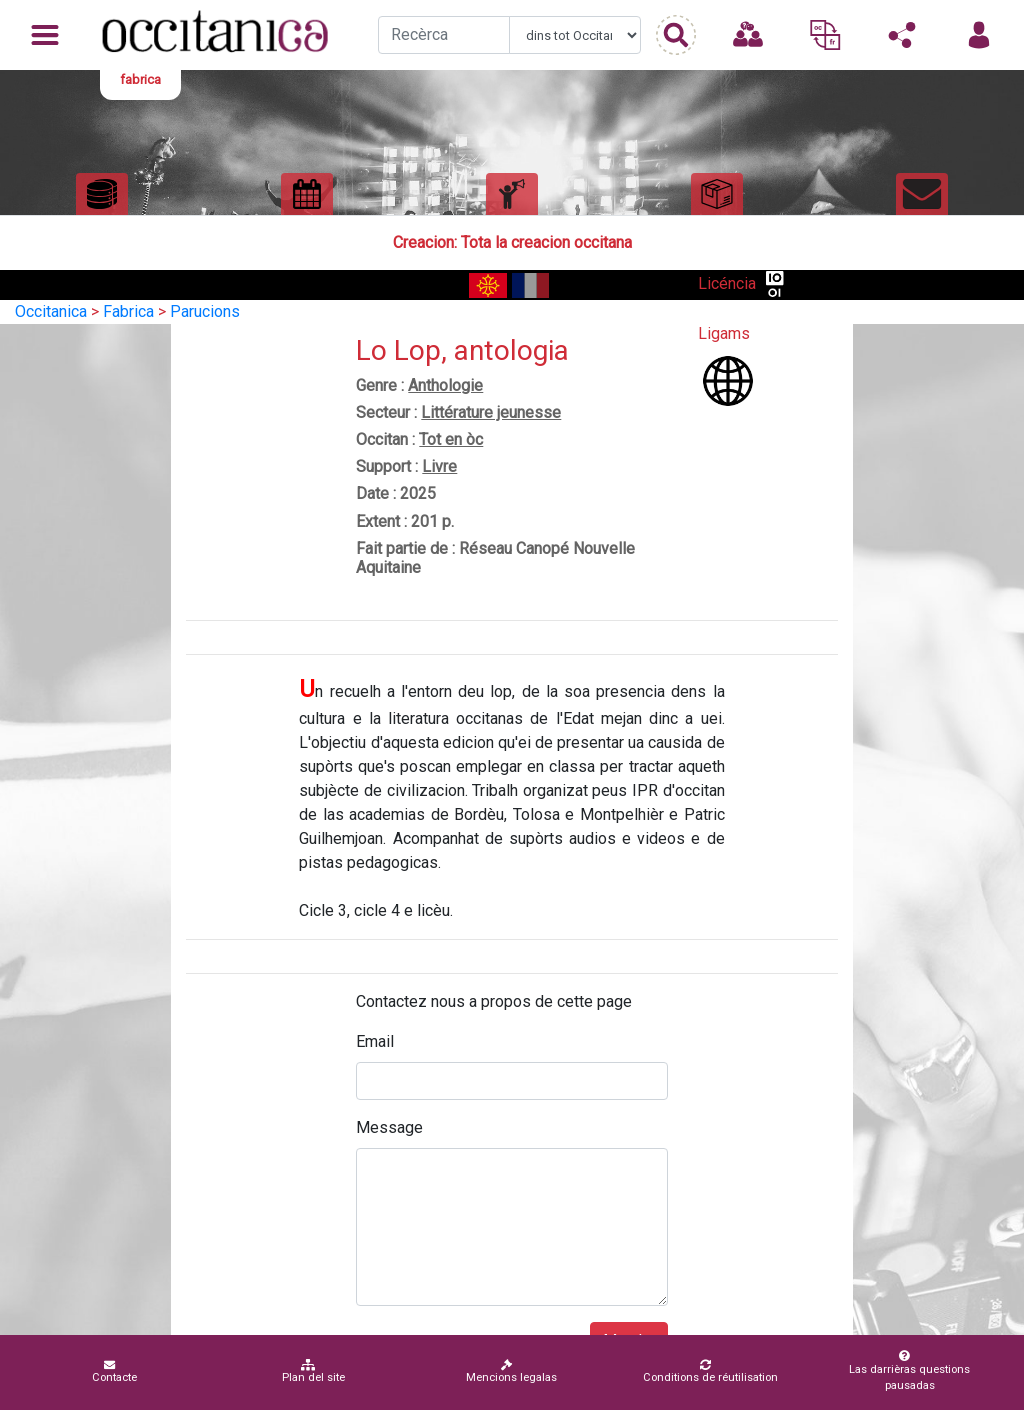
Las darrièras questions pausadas (906, 1371)
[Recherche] (444, 35)
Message (389, 1127)
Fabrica (128, 311)
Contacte (114, 1371)
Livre (439, 466)
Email (375, 1041)
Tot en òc (451, 439)
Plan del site (313, 1371)
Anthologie (445, 385)
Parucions (205, 311)
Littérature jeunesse (491, 412)
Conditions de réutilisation (710, 1371)
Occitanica (51, 311)
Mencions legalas (511, 1371)
